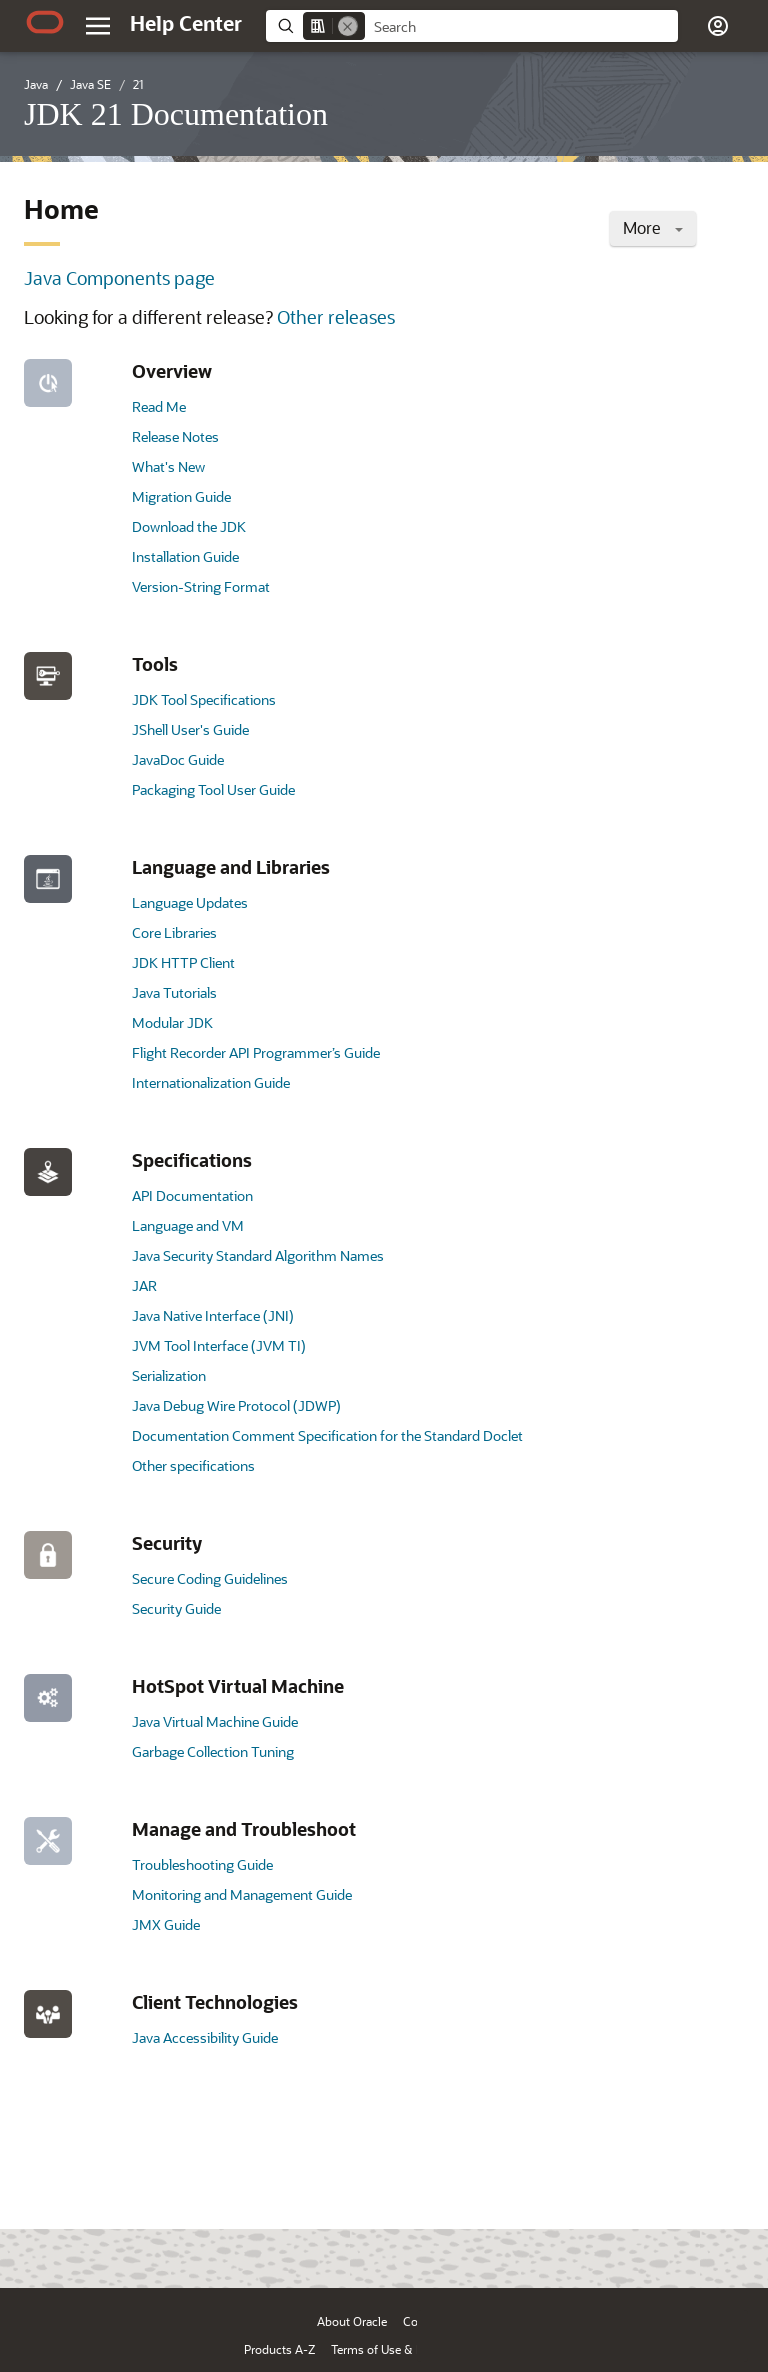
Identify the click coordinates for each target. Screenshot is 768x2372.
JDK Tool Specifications (204, 699)
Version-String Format (201, 586)
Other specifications (193, 1465)
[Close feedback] (443, 2242)
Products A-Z (279, 2349)
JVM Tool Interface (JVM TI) (219, 1345)
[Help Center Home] (186, 23)
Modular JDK (172, 1022)
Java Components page (119, 278)
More (653, 227)
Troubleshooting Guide (202, 1864)
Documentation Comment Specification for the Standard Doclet (327, 1435)
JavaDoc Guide (178, 759)
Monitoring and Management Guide (242, 1894)
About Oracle (352, 2321)
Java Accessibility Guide (205, 2037)
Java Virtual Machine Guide (215, 1721)
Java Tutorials (174, 992)
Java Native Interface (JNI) (213, 1315)
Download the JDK (189, 526)
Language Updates (190, 902)
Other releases (336, 317)
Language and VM (188, 1225)
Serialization (169, 1375)
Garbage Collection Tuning (213, 1751)
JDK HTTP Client (183, 962)
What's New (168, 466)
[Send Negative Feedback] (670, 2242)
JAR (144, 1285)
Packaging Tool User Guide (213, 789)
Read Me (159, 406)
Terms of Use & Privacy (392, 2349)
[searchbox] (521, 27)
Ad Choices (500, 2349)
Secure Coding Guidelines (210, 1578)
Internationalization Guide (211, 1082)
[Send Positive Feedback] (722, 2242)
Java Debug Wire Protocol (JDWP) (236, 1405)
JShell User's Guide (190, 729)
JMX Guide (166, 1924)
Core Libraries (174, 932)
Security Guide (176, 1608)
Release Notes (175, 436)
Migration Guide (181, 496)
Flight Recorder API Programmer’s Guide (256, 1052)
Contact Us (432, 2321)
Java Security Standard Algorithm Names (258, 1255)
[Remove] (348, 26)
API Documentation (192, 1195)
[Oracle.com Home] (45, 22)
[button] (718, 26)
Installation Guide (185, 556)
